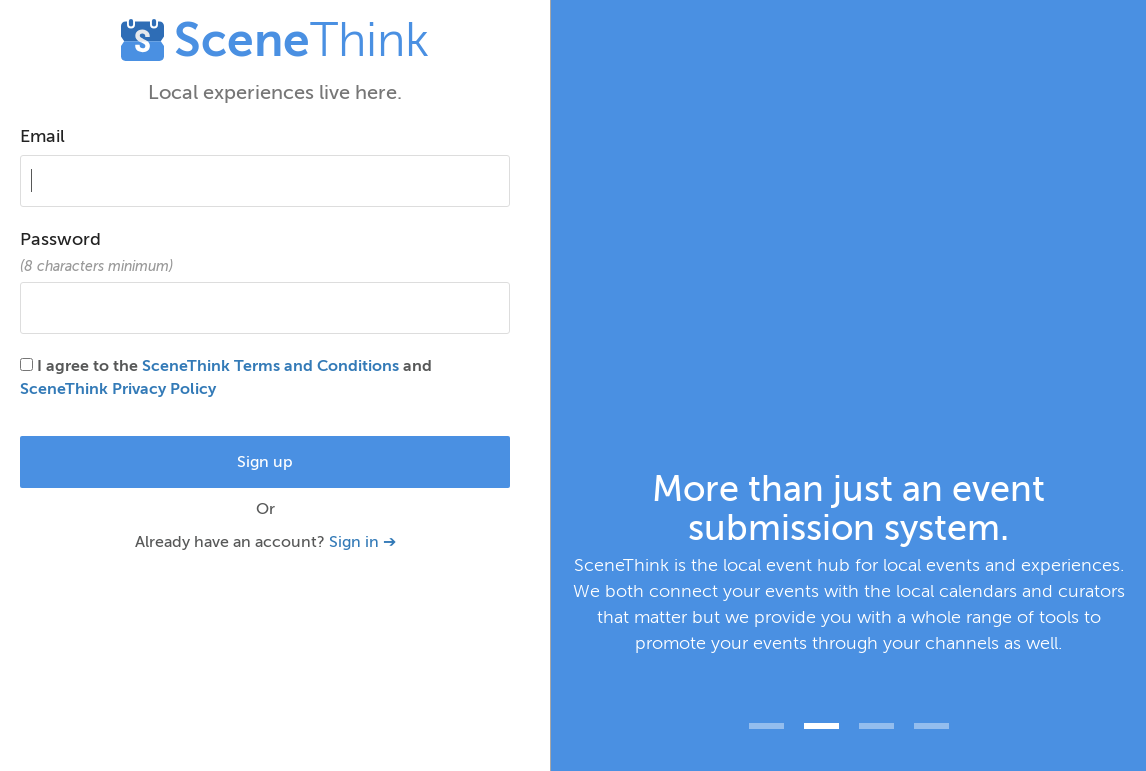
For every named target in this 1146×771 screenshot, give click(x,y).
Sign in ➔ (362, 542)
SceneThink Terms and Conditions (270, 366)
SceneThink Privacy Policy (118, 389)
